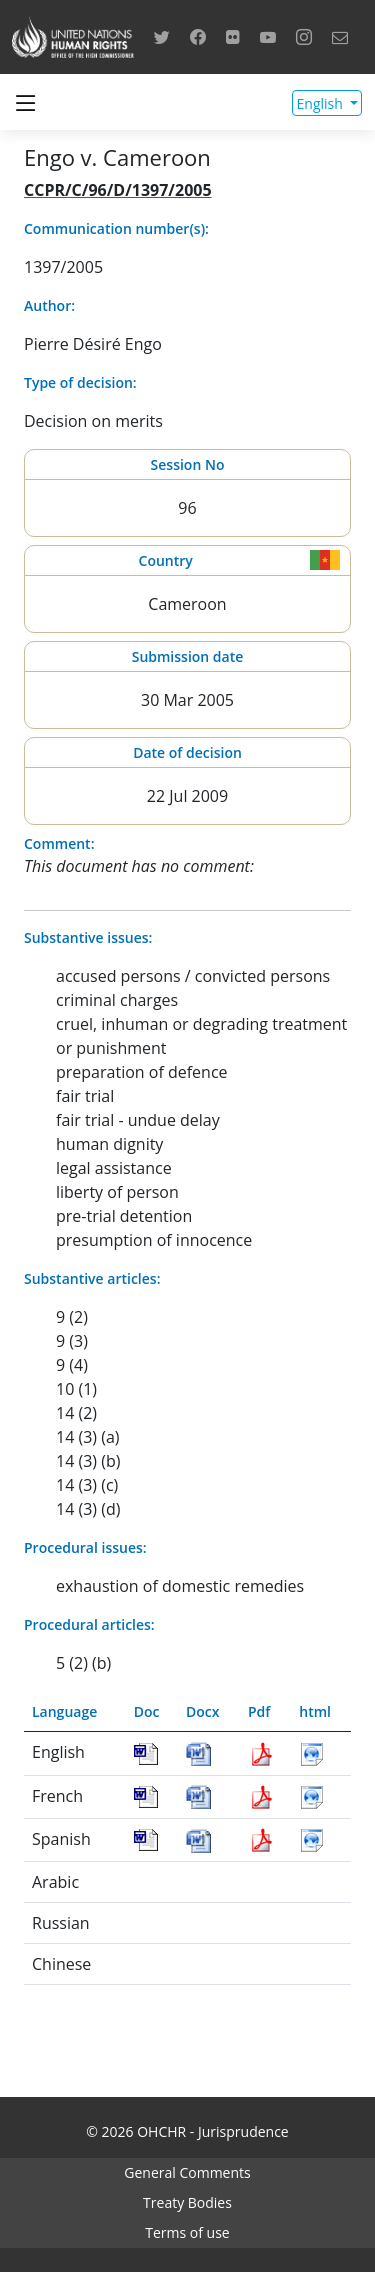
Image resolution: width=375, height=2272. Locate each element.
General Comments (187, 2172)
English (322, 103)
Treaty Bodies (187, 2202)
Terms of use (187, 2232)
